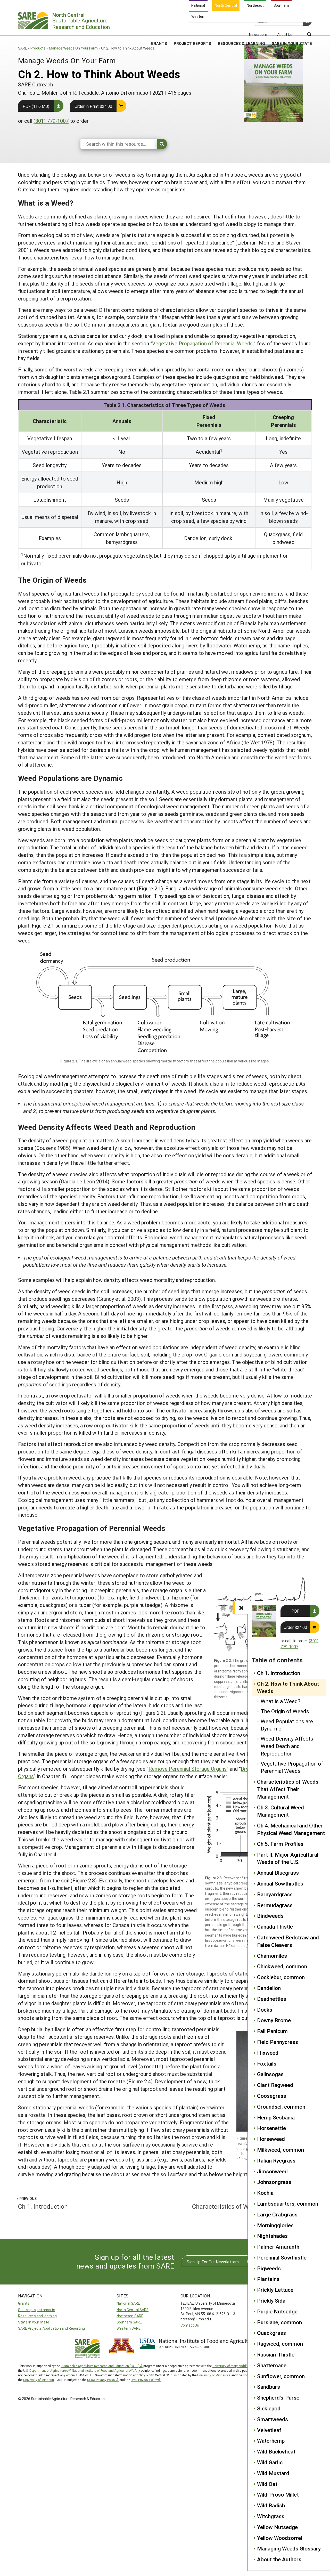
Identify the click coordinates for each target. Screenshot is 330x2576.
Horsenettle (271, 2128)
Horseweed (271, 2138)
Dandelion (269, 1988)
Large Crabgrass (277, 2214)
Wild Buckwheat (276, 2451)
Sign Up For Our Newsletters (213, 2261)
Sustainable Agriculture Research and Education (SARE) (100, 2366)
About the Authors (279, 2559)
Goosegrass (271, 2095)
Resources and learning (37, 2315)
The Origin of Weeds (285, 1711)
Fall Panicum (272, 2031)
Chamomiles (272, 1955)
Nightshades (272, 2235)
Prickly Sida (271, 2300)
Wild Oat (267, 2484)
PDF (295, 1611)
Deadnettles (271, 1998)
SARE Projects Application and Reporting (51, 2328)
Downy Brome (274, 2020)
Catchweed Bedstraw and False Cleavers (288, 1941)
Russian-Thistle (275, 2354)
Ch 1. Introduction (278, 1673)
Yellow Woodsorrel (279, 2537)
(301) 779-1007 (51, 120)
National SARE (128, 2303)
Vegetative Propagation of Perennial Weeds (292, 1767)
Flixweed (267, 2052)
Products (38, 48)
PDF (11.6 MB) (36, 106)
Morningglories (275, 2225)
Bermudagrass (275, 1905)
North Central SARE (132, 2309)
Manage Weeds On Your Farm (73, 48)
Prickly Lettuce (275, 2289)
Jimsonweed (272, 2171)
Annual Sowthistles (280, 1883)
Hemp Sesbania (276, 2117)
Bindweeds (270, 1915)
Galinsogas (270, 2074)
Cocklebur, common (281, 1977)
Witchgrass (270, 2516)
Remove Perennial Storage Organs (187, 1768)
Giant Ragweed (275, 2085)
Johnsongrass (274, 2181)
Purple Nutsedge (277, 2311)
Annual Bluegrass (278, 1872)
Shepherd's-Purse (278, 2397)
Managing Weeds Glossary (289, 2548)
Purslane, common (279, 2322)
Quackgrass (271, 2332)
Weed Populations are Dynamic (287, 1725)
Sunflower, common (281, 2376)
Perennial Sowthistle (282, 2257)
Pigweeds (269, 2268)
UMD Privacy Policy (144, 2380)
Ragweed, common (280, 2343)
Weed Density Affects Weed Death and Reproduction (287, 1746)
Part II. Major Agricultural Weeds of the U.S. (287, 1858)
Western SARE (129, 2328)
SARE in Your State (292, 28)
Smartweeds (272, 2419)
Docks (264, 2009)
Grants (159, 28)
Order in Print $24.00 (93, 106)
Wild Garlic (270, 2462)
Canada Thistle (275, 1926)
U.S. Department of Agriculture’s (45, 2370)
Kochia (265, 2192)
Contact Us (189, 2325)
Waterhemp (271, 2440)
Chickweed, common (282, 1966)
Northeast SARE (130, 2315)
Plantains (268, 2278)
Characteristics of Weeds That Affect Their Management (287, 1789)
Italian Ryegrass (276, 2160)
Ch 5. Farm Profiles (280, 1843)
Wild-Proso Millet (278, 2494)
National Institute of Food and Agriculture (101, 2370)
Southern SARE (129, 2322)
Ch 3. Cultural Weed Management (280, 1811)
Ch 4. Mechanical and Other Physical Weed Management (291, 1829)
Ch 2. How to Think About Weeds (288, 1687)
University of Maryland (228, 2366)
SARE (22, 48)
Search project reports (36, 2309)
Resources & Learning (241, 28)
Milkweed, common (280, 2149)
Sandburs (268, 2386)
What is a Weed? (280, 1701)
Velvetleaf (269, 2430)
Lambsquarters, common (287, 2203)
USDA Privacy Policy (101, 2380)
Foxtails (266, 2063)
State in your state (33, 2322)
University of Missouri (38, 2380)
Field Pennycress (277, 2041)
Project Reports (192, 28)
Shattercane (271, 2365)
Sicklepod (268, 2408)
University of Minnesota (213, 2375)
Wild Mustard (273, 2473)
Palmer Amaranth (278, 2246)
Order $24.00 (295, 1627)
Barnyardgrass (275, 1894)
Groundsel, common (281, 2106)
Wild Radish (271, 2505)
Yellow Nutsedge (277, 2527)
